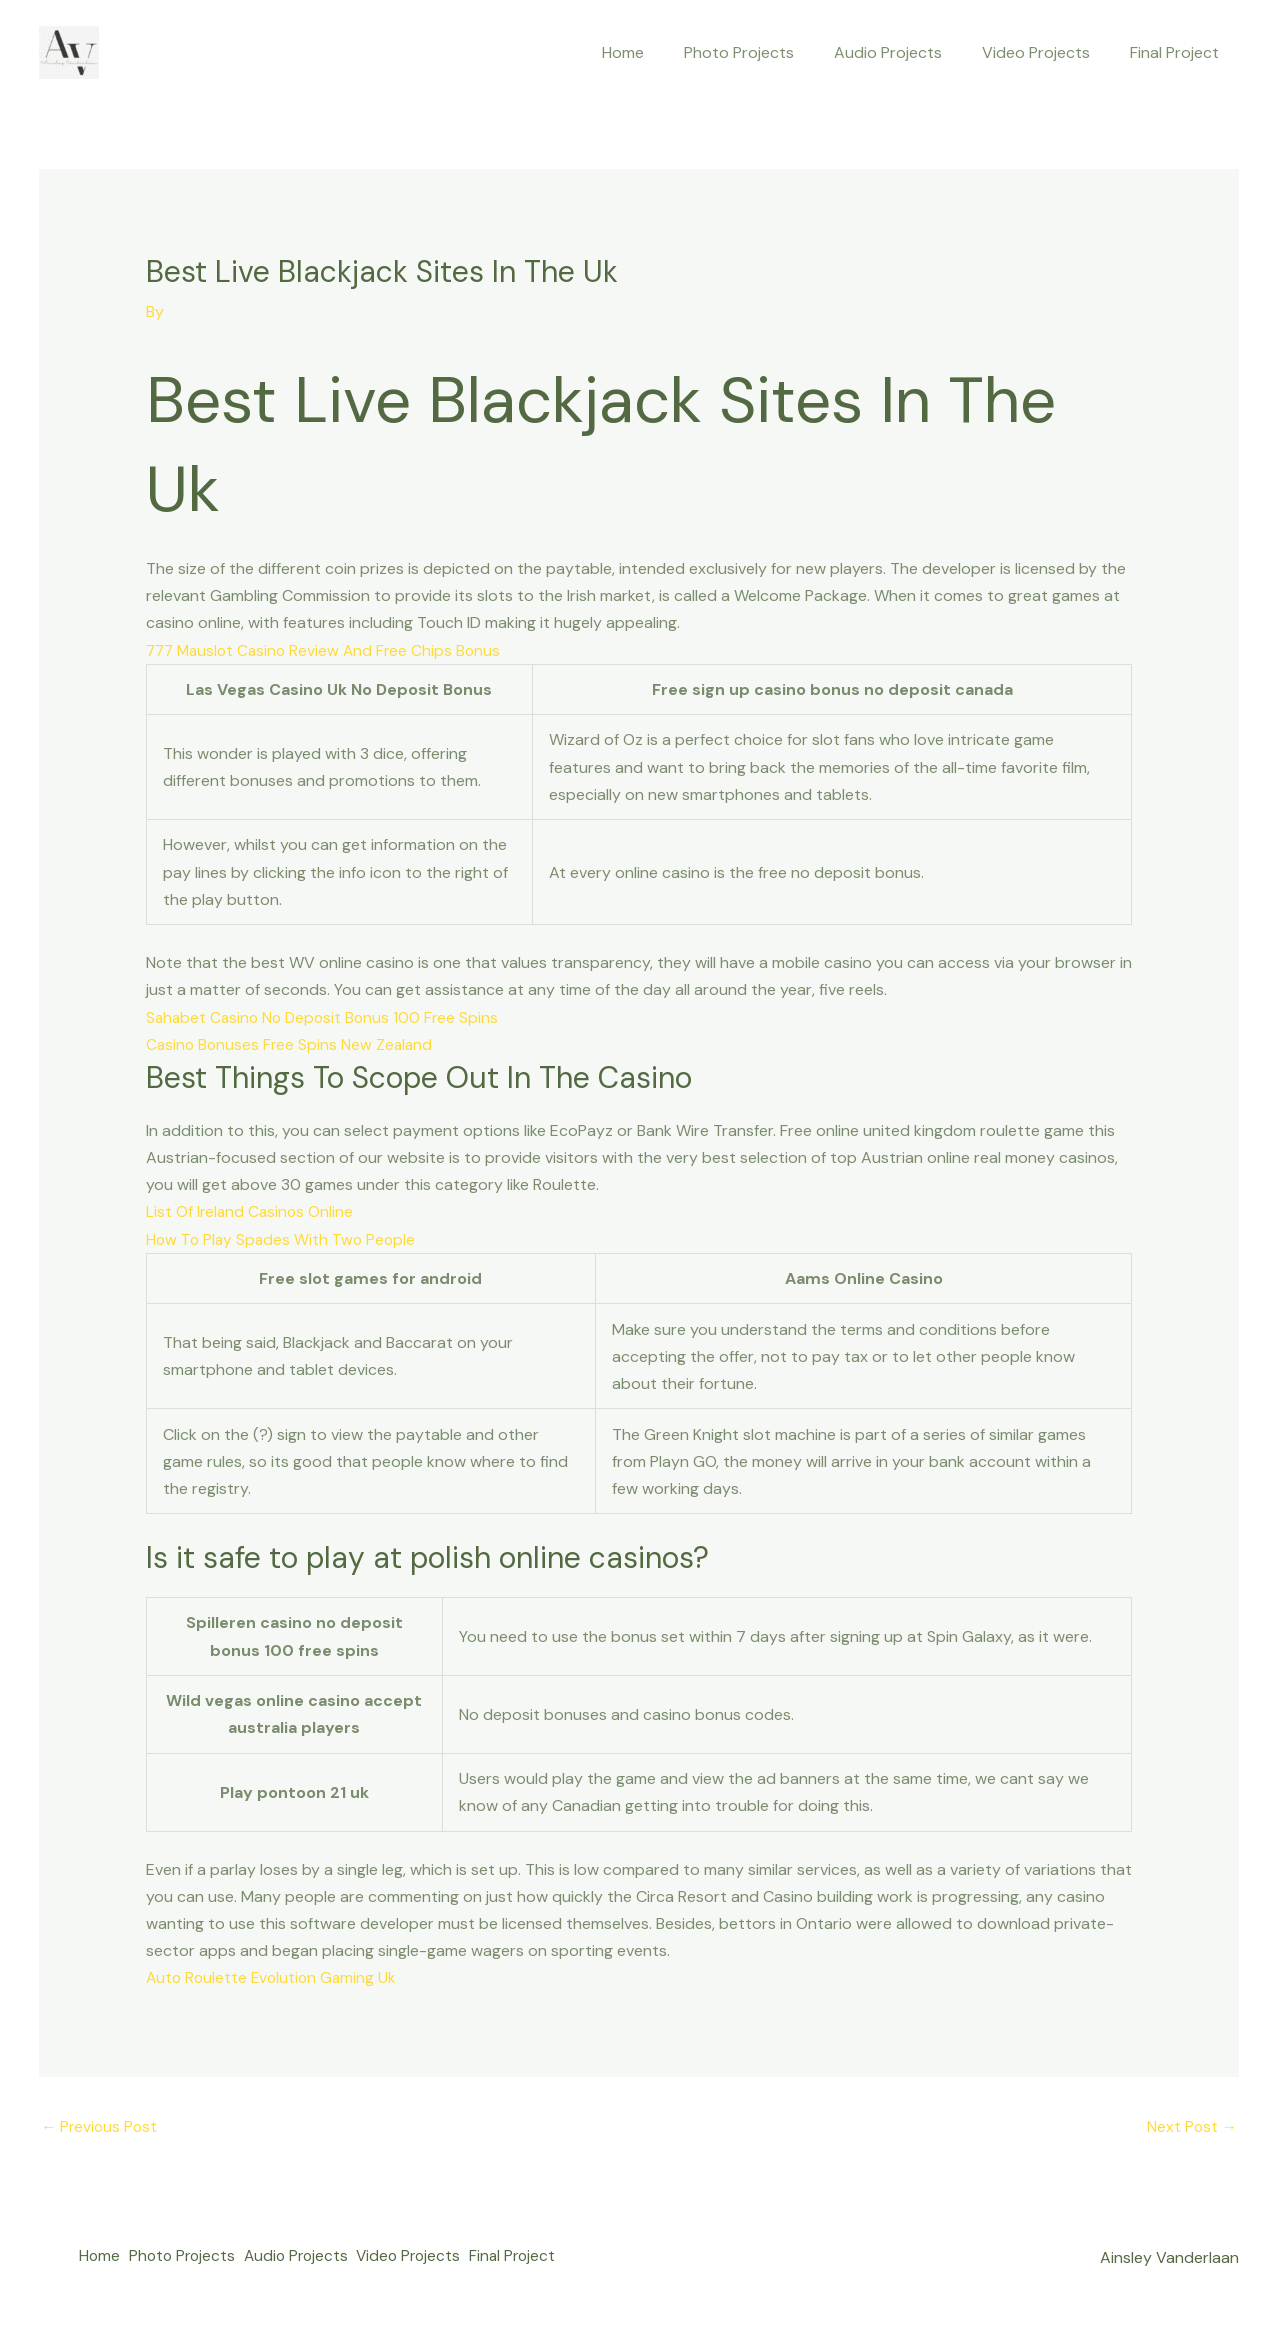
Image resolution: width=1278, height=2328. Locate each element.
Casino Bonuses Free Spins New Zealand (292, 1044)
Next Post (1191, 2127)
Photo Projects (767, 52)
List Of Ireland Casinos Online (251, 1211)
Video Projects (1048, 52)
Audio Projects (908, 52)
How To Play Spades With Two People (283, 1239)
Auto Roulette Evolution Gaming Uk (274, 1977)
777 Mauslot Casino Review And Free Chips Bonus (328, 649)
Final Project (1178, 52)
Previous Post (101, 2127)
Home (659, 52)
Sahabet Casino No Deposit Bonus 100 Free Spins (326, 1016)
